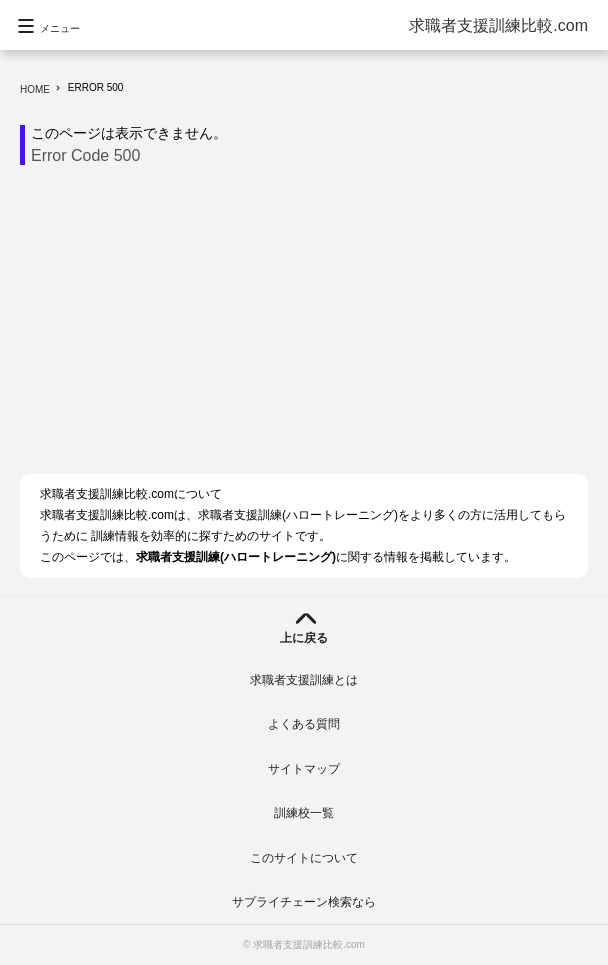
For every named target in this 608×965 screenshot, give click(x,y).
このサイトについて (304, 858)
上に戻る (304, 638)
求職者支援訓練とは (304, 680)
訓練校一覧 (304, 813)
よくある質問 (304, 724)
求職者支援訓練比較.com (498, 25)
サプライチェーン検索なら (304, 902)
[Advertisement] (314, 325)
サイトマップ (304, 769)
